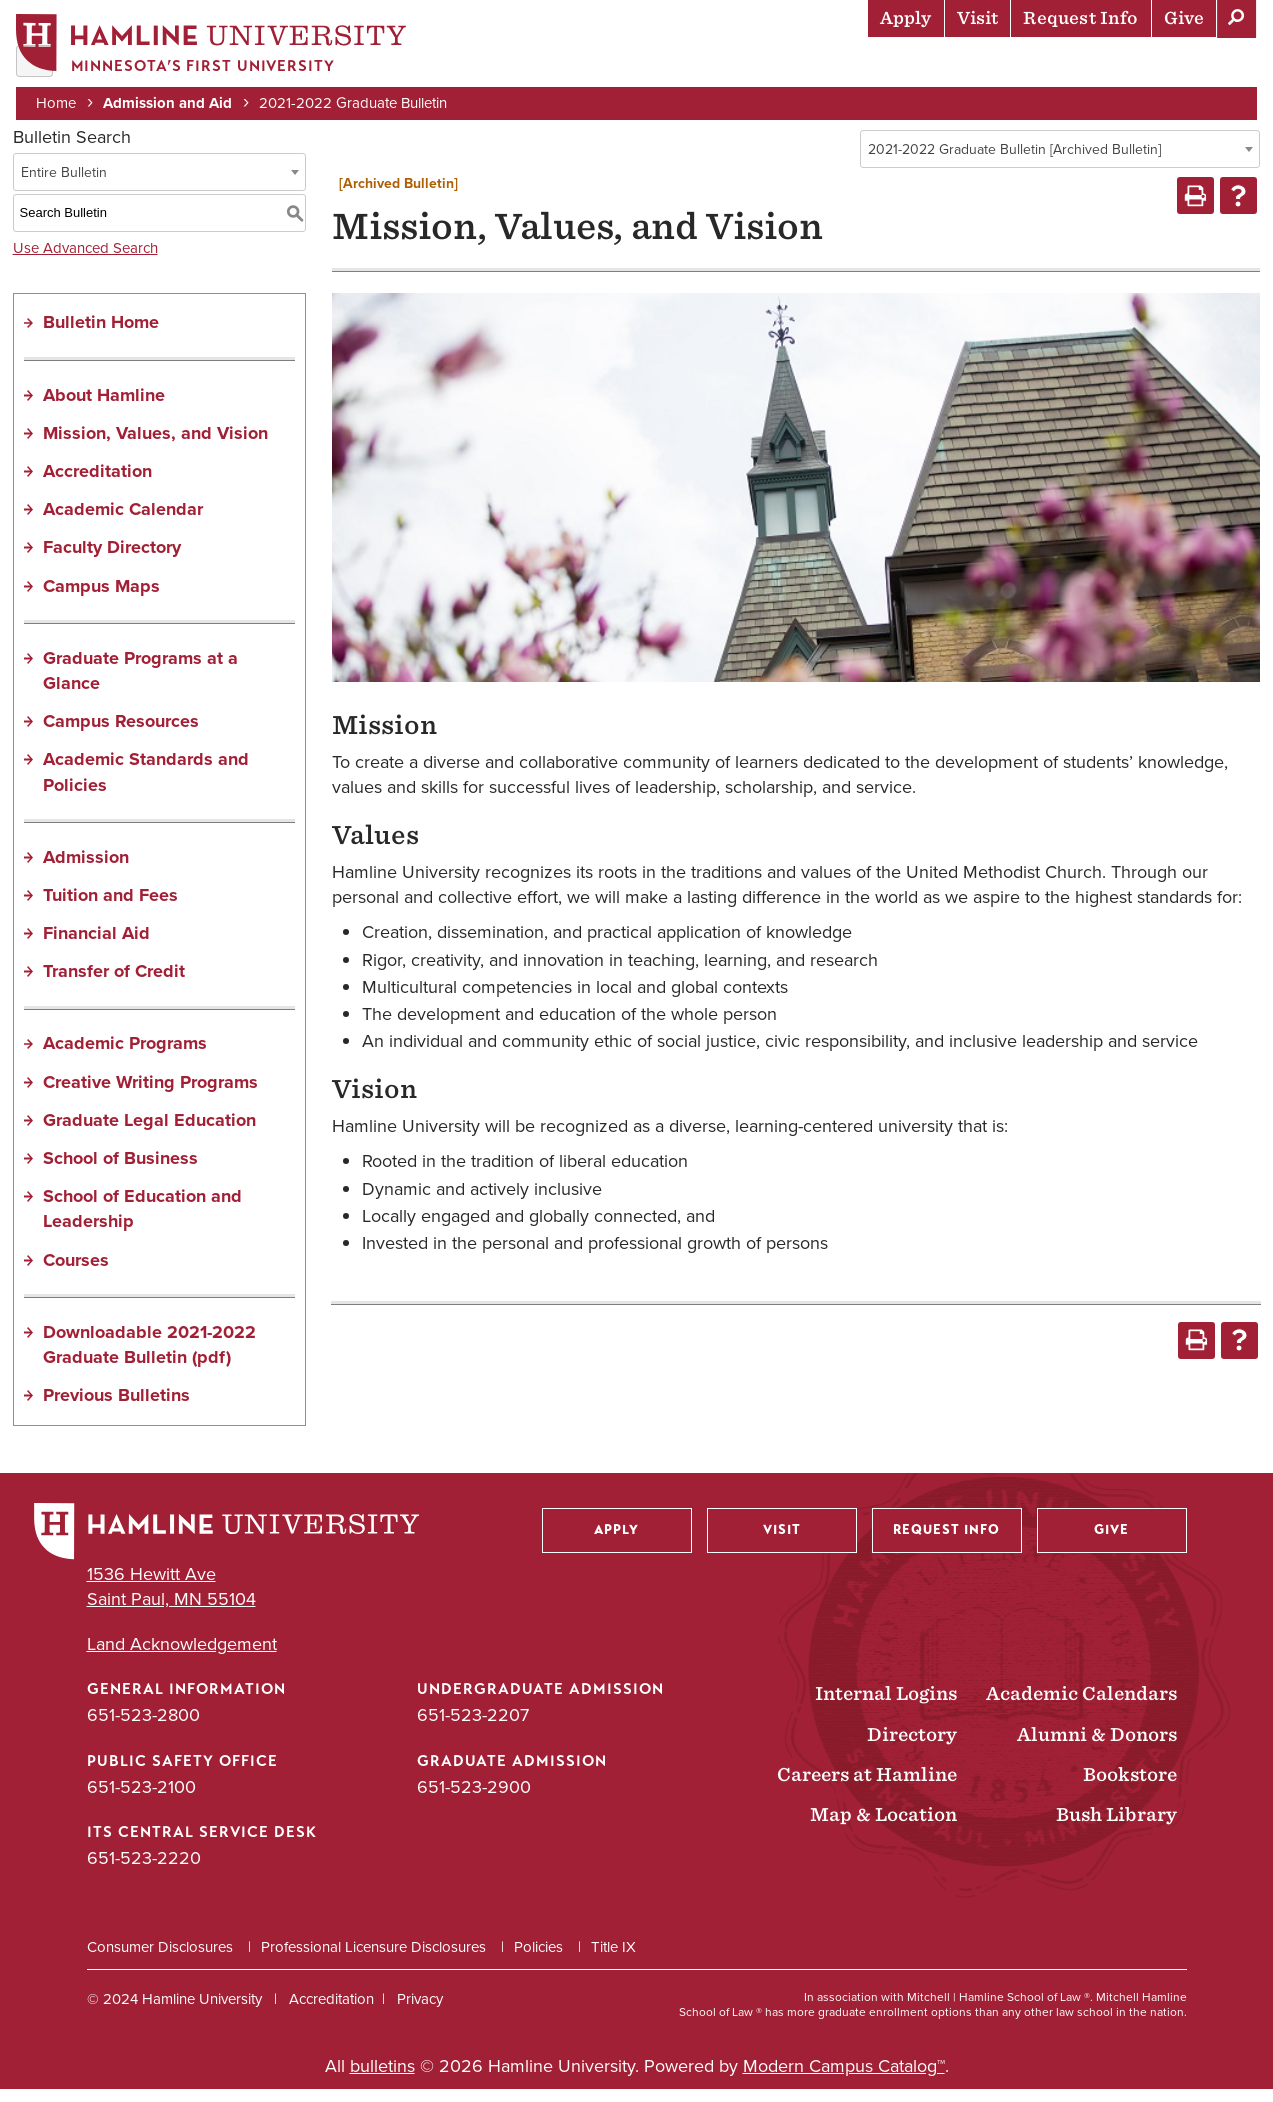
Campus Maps (101, 598)
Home (60, 102)
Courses (76, 1272)
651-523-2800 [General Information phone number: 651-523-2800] (143, 1728)
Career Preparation (1004, 65)
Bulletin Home (101, 335)
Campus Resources (121, 734)
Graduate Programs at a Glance (140, 682)
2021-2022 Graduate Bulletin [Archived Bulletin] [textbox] (1014, 162)
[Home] (215, 46)
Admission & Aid (543, 65)
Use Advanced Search (85, 260)
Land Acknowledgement (182, 1657)
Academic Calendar (123, 522)
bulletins (382, 2079)
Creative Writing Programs (150, 1094)
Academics (684, 65)
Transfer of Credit (114, 984)
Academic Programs (125, 1056)
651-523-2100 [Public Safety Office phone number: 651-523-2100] (141, 1799)
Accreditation (97, 484)
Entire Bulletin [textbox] (64, 184)
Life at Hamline (823, 65)
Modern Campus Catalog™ (844, 2079)
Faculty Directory (112, 560)
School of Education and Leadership (142, 1221)
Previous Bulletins (116, 1408)
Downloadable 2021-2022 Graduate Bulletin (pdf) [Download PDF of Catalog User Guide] (149, 1356)
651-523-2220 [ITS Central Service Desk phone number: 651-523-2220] (144, 1870)
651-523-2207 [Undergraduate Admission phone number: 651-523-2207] (473, 1728)
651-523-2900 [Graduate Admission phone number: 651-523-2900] (474, 1799)
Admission (86, 869)
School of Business (120, 1171)
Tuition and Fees (110, 908)
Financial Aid (96, 946)
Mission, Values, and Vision (155, 445)
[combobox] (1060, 162)
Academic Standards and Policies (146, 784)
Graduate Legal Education (149, 1132)
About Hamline (1184, 65)
